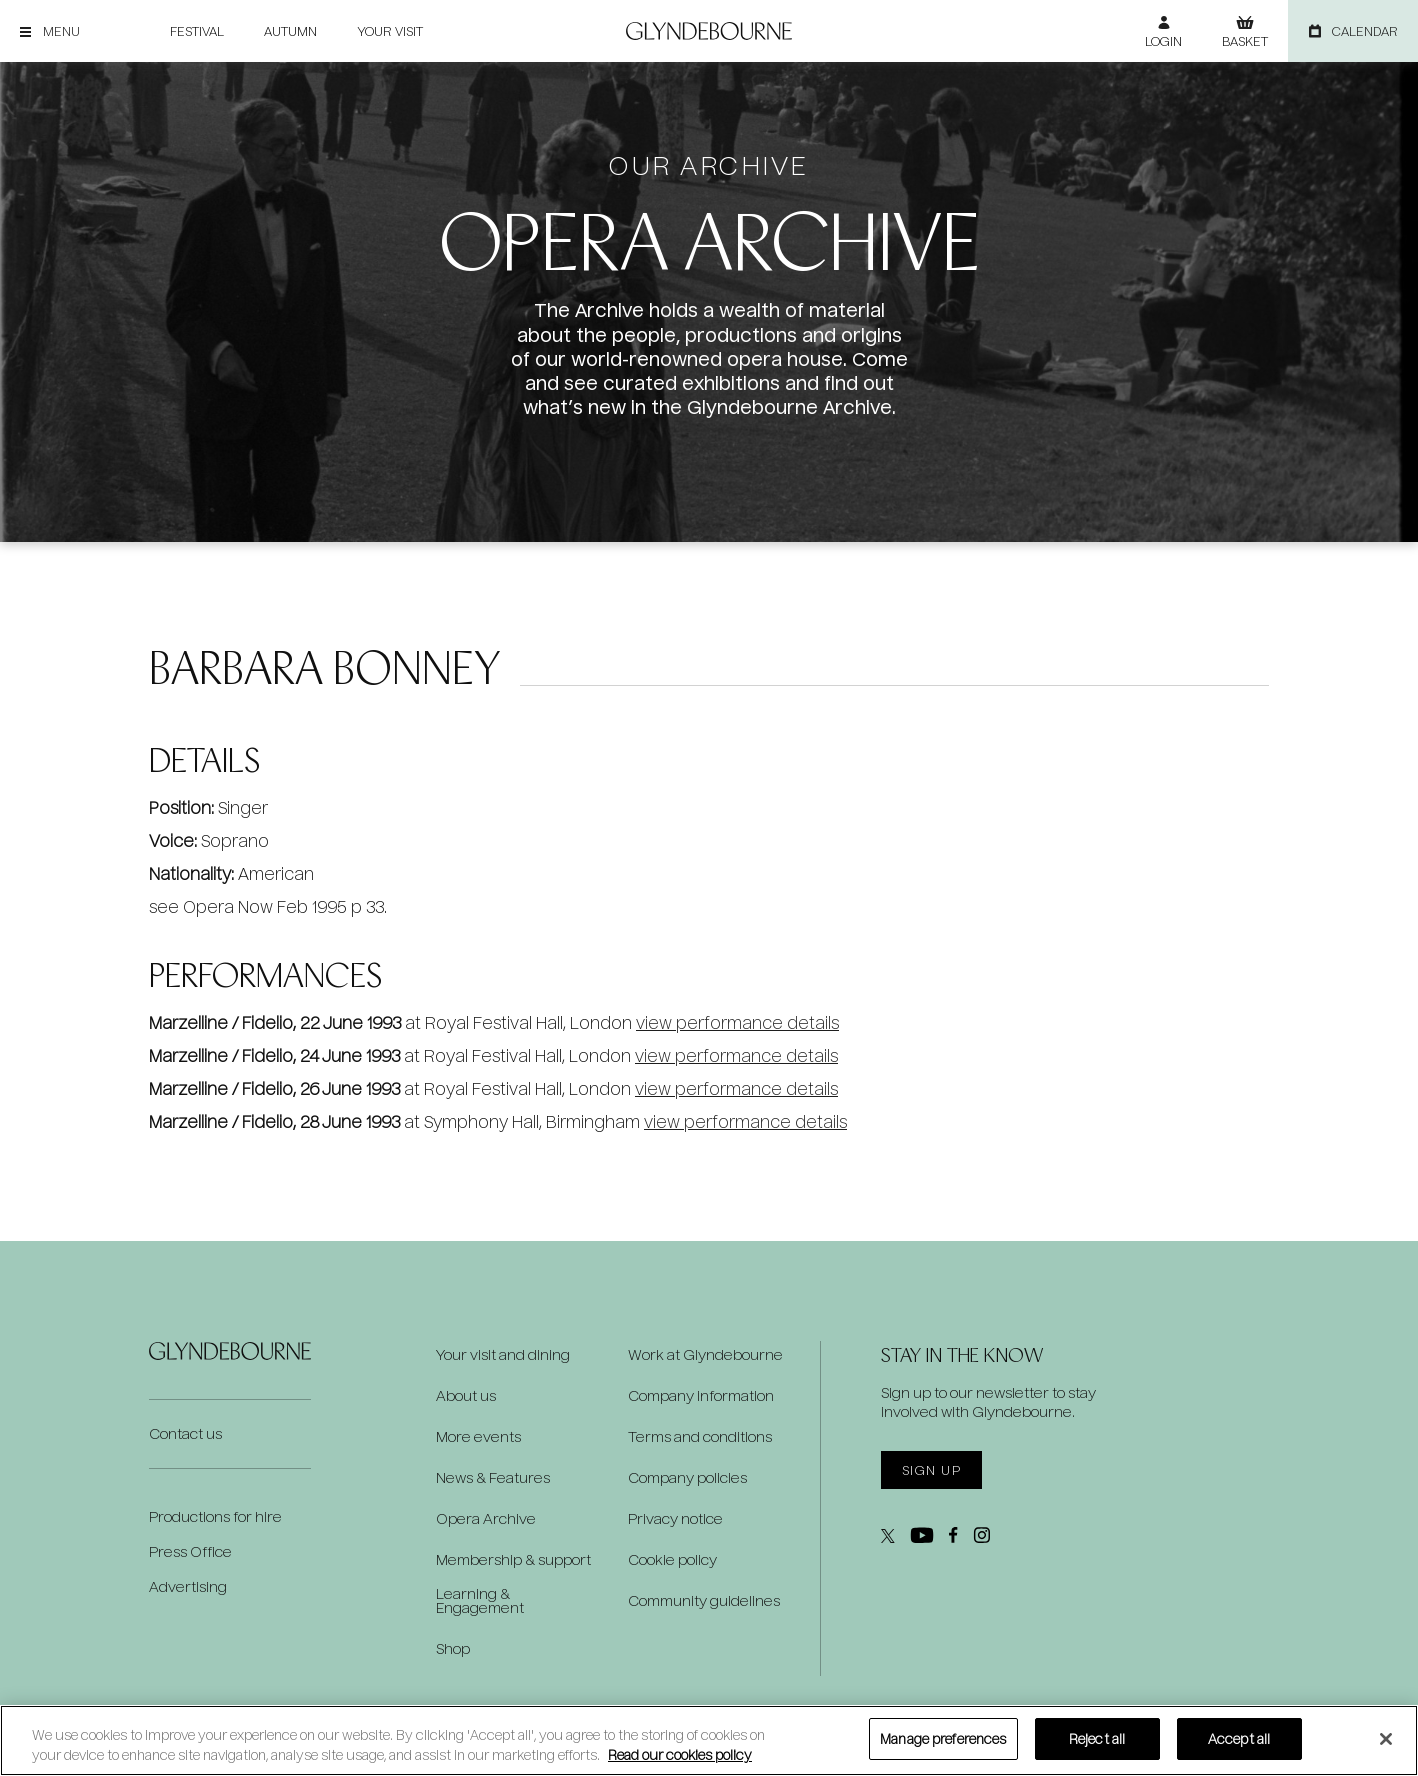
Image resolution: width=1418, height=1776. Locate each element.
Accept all (1239, 1738)
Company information (701, 1396)
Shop (453, 1649)
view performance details (737, 1022)
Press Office (190, 1551)
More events (478, 1437)
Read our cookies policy (680, 1754)
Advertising (188, 1586)
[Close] (1386, 1739)
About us (466, 1396)
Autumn (290, 31)
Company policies (687, 1478)
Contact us (185, 1433)
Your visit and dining (503, 1355)
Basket (1245, 41)
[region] (709, 1740)
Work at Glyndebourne (705, 1355)
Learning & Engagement (480, 1601)
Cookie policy (672, 1560)
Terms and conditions (700, 1437)
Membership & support (513, 1560)
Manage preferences (943, 1738)
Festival (197, 31)
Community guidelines (704, 1601)
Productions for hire (215, 1516)
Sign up (931, 1470)
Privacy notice (675, 1519)
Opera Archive (486, 1519)
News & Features (493, 1478)
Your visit (390, 31)
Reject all (1097, 1738)
